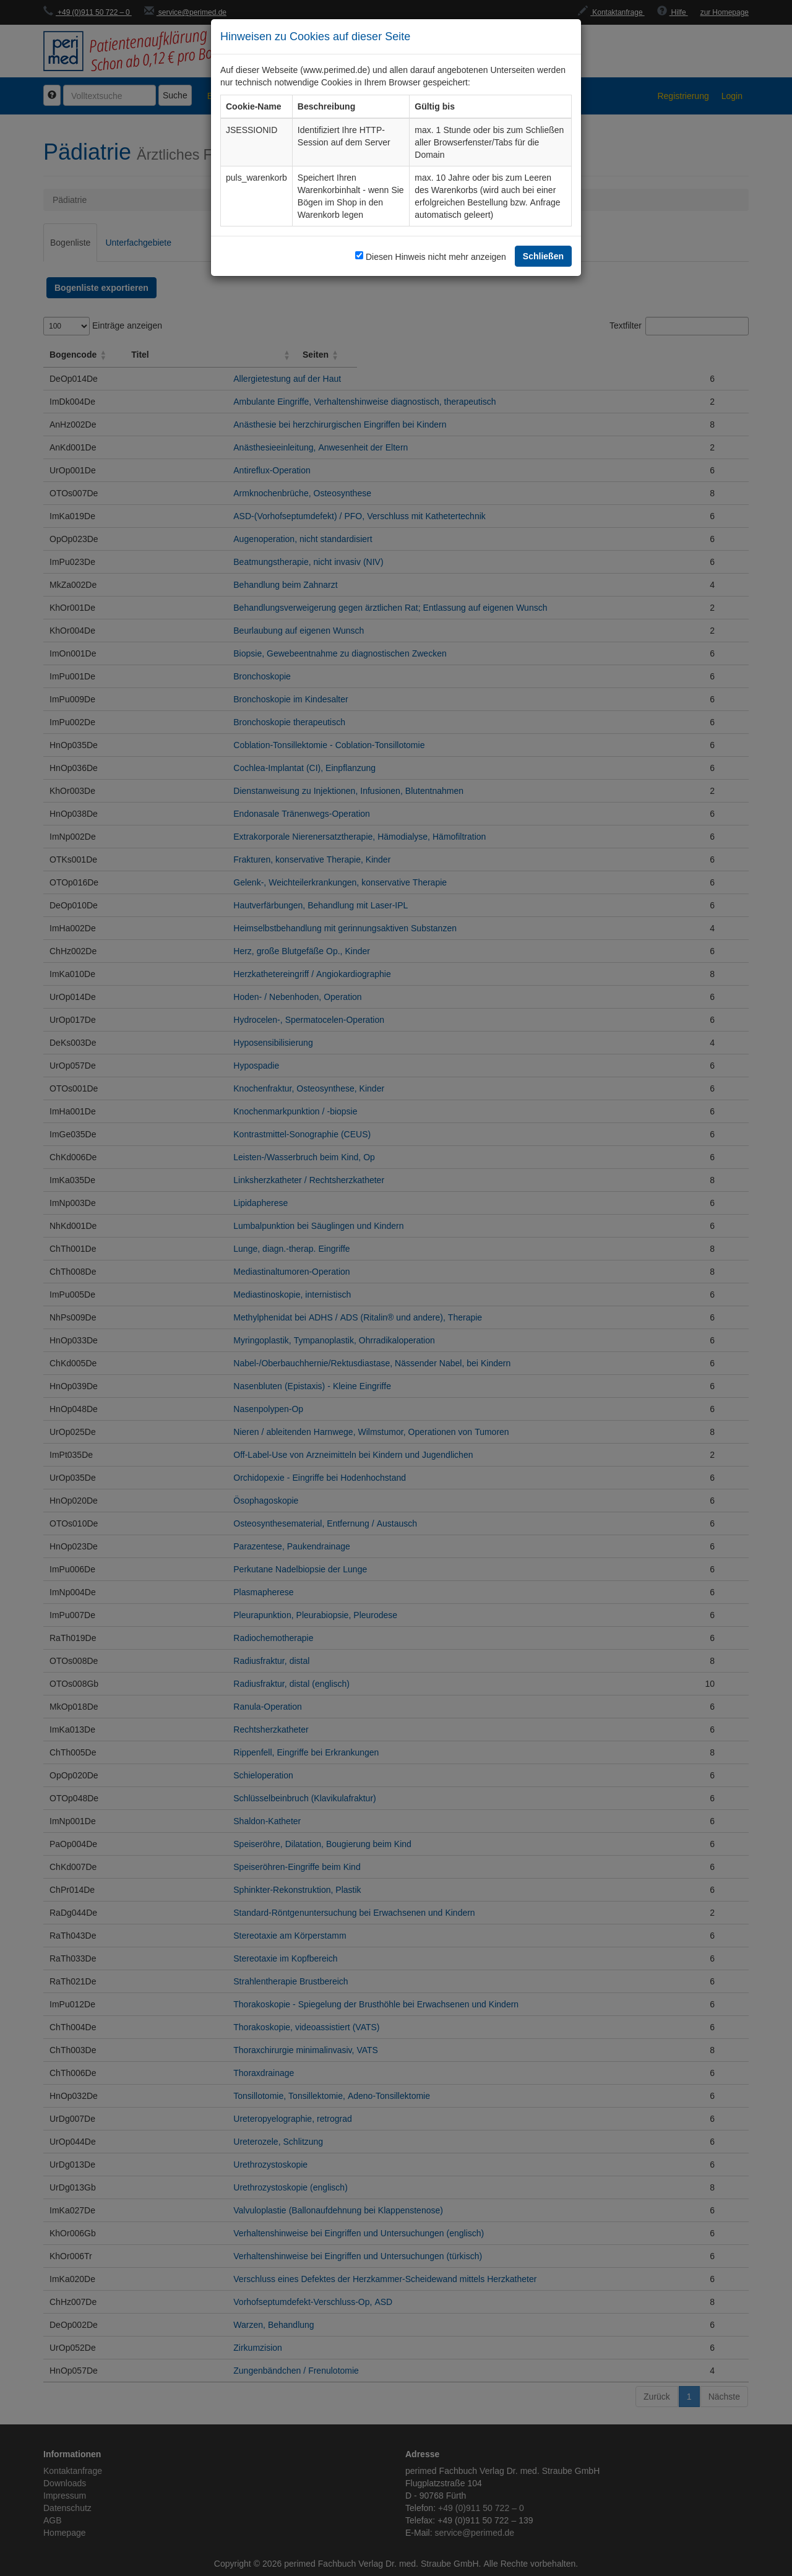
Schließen (543, 256)
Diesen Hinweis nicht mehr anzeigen (436, 256)
